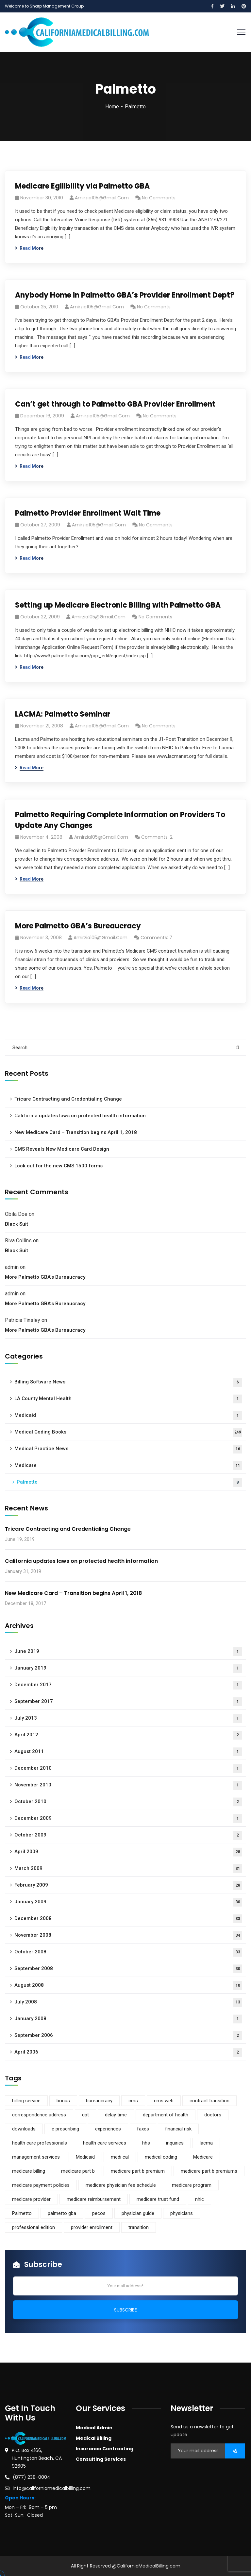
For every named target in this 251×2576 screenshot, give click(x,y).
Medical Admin (94, 2427)
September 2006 (128, 2035)
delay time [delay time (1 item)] (116, 2115)
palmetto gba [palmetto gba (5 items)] (62, 2213)
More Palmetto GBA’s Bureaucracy (78, 926)
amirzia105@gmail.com (102, 197)
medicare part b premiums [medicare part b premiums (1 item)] (209, 2171)
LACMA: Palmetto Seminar (62, 714)
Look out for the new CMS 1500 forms (58, 1166)
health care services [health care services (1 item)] (104, 2143)
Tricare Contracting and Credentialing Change (68, 1099)
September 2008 (128, 1968)
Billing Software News (128, 1382)
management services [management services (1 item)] (36, 2157)
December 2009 (128, 1818)
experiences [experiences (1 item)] (108, 2129)
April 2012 (128, 1735)
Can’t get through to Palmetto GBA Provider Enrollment (115, 404)
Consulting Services (101, 2459)
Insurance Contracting (104, 2448)
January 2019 (128, 1668)
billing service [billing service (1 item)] (26, 2101)
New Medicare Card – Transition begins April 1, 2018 (75, 1132)
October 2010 (128, 1802)
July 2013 (128, 1718)
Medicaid (128, 1415)
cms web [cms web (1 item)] (164, 2101)
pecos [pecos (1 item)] (99, 2213)
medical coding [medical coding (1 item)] (161, 2157)
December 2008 (128, 1918)
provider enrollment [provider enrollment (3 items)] (91, 2227)
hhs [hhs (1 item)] (146, 2143)
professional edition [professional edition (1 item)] (33, 2227)
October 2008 (128, 1952)
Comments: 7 (156, 937)
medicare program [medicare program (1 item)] (191, 2185)
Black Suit (16, 1224)
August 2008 (128, 1985)
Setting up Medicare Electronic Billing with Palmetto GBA (118, 605)
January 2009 (128, 1902)
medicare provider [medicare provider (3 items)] (31, 2199)
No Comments (159, 197)
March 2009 (128, 1868)
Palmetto (129, 1482)
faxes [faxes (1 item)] (143, 2129)
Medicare (128, 1465)
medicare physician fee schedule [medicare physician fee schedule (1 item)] (121, 2185)
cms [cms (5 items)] (133, 2101)
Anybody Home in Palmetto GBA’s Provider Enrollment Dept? (124, 295)
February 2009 (128, 1885)
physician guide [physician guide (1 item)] (138, 2213)
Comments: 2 (157, 837)
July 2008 (128, 2002)
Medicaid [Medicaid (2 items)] (85, 2157)
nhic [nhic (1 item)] (199, 2199)
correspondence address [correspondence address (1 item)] (39, 2115)
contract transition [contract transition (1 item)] (209, 2101)
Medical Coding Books (128, 1432)
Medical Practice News (128, 1449)
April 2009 (128, 1852)
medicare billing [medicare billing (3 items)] (28, 2171)
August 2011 (128, 1751)
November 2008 (128, 1935)
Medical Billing (93, 2438)
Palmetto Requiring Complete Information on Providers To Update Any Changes (120, 820)
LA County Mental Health (128, 1399)
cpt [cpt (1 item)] (85, 2115)
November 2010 (128, 1785)
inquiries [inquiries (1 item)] (175, 2143)
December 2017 (128, 1685)
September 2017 (128, 1701)
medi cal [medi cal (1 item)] (120, 2157)
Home (112, 106)
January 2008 (128, 2019)
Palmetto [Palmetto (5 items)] (22, 2213)
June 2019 (128, 1651)
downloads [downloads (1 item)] (24, 2129)
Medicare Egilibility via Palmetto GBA (82, 186)
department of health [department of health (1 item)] (165, 2115)
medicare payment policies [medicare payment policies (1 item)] (41, 2185)
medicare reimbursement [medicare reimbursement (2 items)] (94, 2199)
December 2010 (128, 1768)
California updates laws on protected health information (80, 1116)
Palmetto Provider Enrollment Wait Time (87, 513)
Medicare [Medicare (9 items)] (203, 2157)
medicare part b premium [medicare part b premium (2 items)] (138, 2171)
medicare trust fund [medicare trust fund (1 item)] (158, 2199)
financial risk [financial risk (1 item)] (178, 2129)
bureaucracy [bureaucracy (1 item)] (99, 2101)
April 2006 (128, 2052)
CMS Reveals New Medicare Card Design (61, 1149)
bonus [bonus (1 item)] (63, 2101)
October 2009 (128, 1835)
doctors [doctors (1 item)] (212, 2115)
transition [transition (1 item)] (138, 2227)
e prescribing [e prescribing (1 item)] (65, 2129)
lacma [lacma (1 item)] (206, 2143)
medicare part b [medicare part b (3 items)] (78, 2171)
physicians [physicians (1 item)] (181, 2213)
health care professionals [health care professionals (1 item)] (39, 2143)
